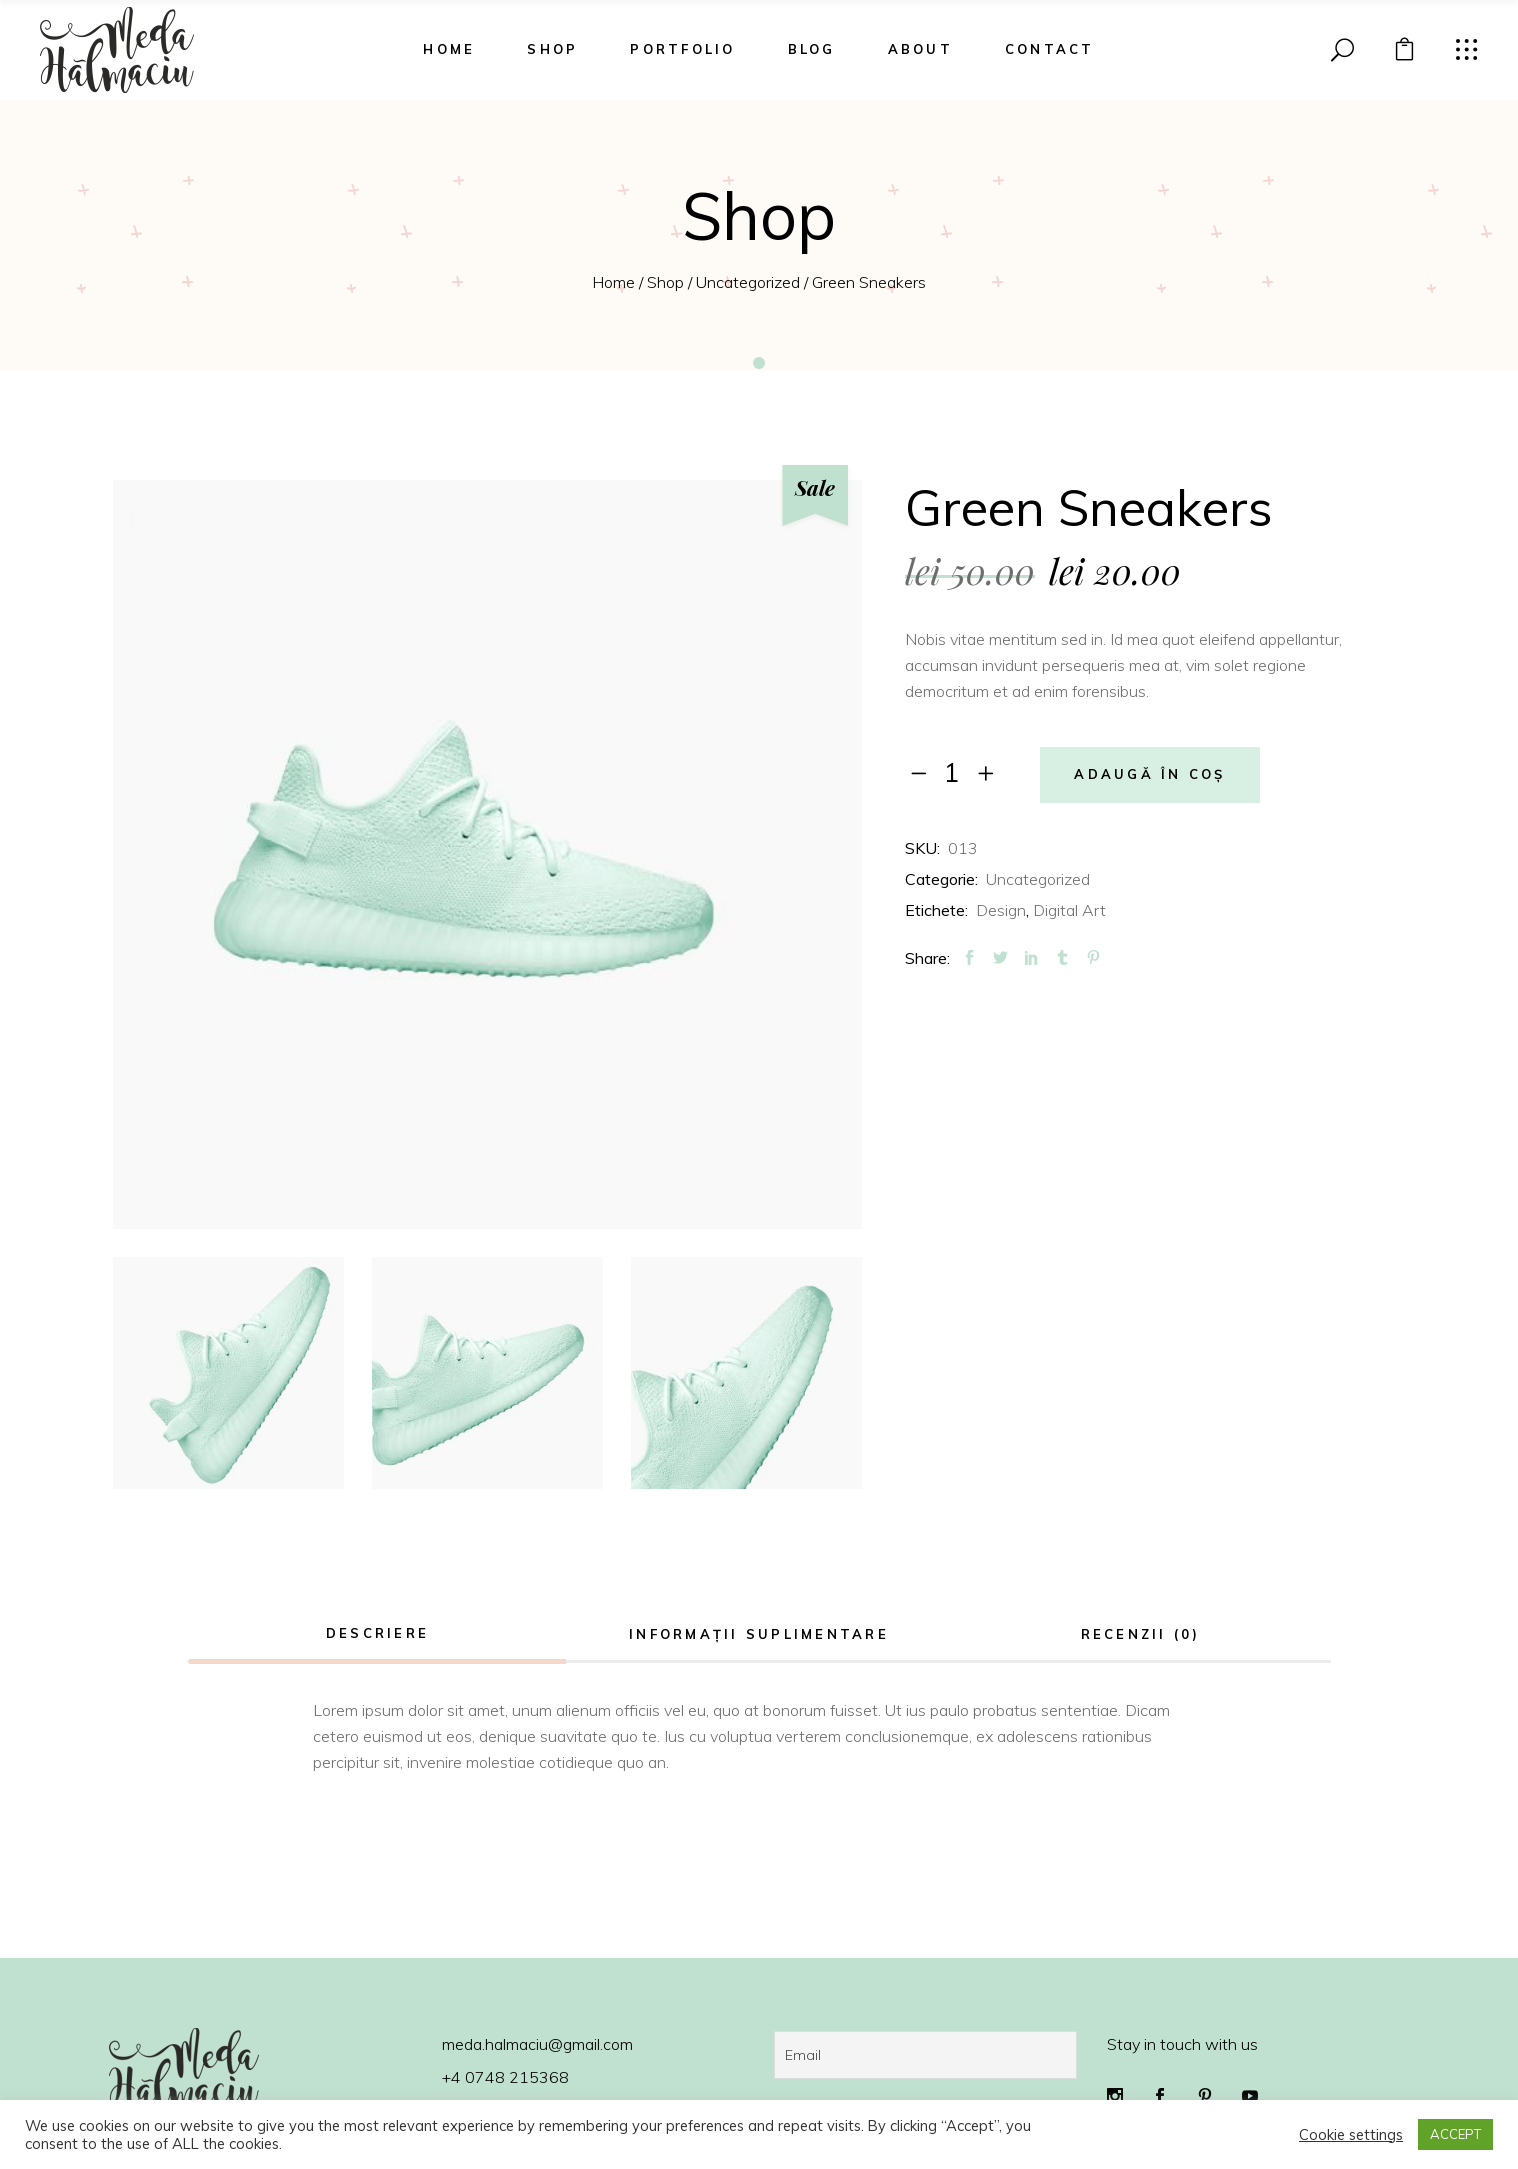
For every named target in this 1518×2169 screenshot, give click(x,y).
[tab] (378, 1635)
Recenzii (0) (1141, 1634)
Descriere (377, 1633)
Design (1001, 910)
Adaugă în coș (1149, 774)
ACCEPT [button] (1455, 2134)
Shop (665, 282)
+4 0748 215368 (505, 2077)
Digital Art (1069, 910)
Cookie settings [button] (1351, 2135)
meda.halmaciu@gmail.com (537, 2044)
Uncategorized (748, 282)
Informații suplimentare (759, 1634)
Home (613, 282)
